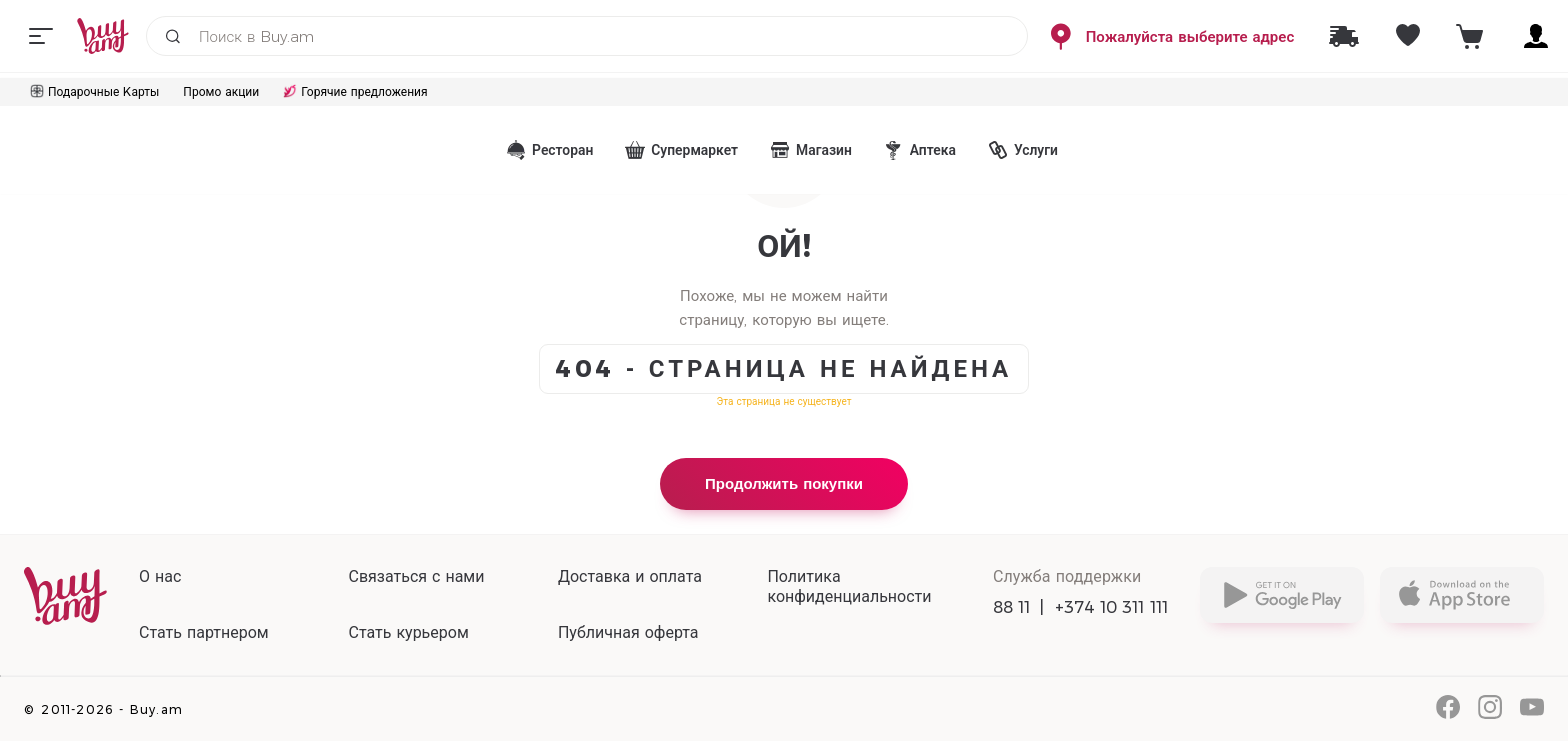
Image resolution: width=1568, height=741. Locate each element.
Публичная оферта (628, 632)
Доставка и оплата (630, 576)
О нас (160, 576)
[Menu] (41, 36)
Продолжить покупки (784, 483)
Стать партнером (204, 632)
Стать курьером (408, 632)
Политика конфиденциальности (849, 586)
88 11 (1012, 607)
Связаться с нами (416, 576)
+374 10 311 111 (1112, 607)
